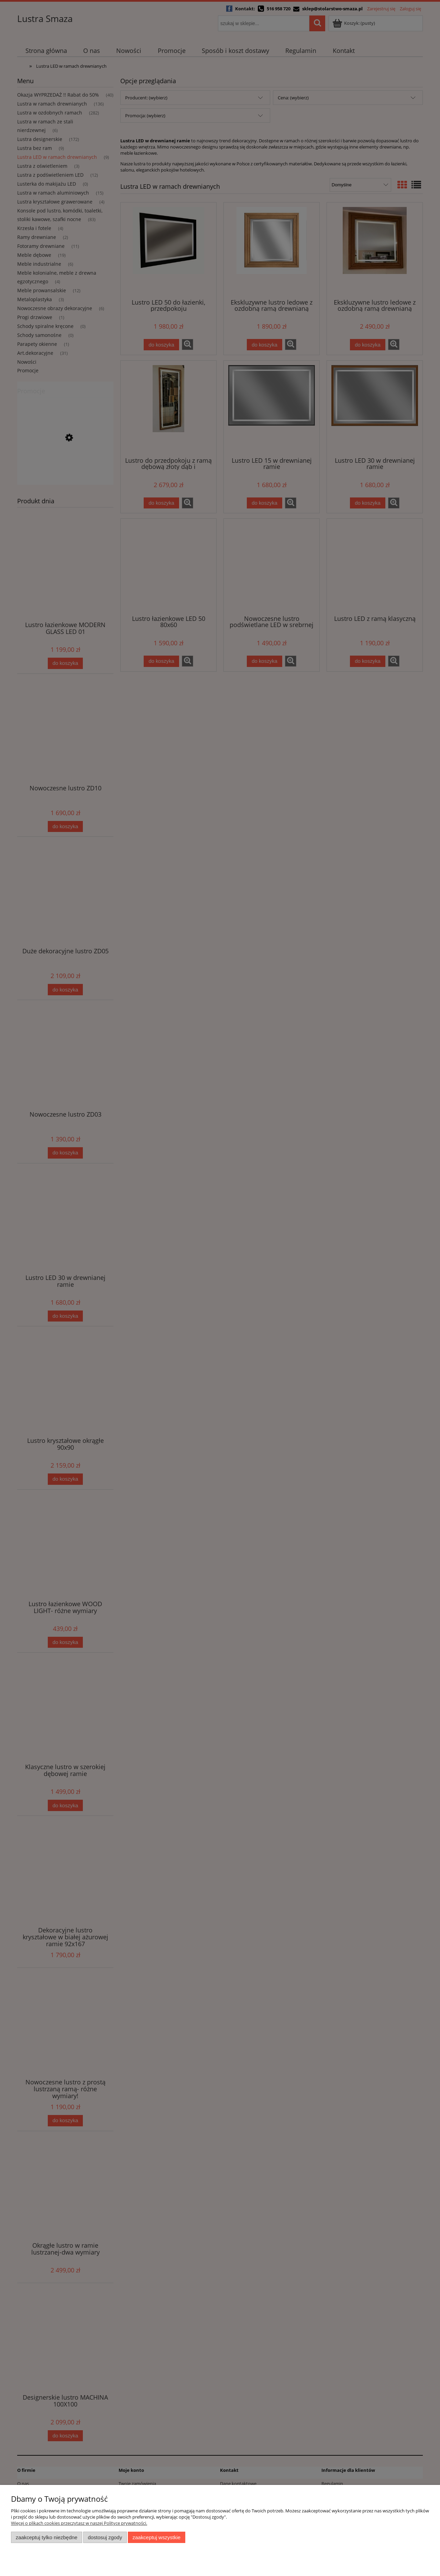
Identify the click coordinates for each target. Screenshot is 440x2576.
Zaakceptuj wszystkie (156, 2537)
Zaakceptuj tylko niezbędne (46, 2537)
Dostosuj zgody (105, 2537)
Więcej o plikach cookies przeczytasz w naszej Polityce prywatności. (79, 2523)
